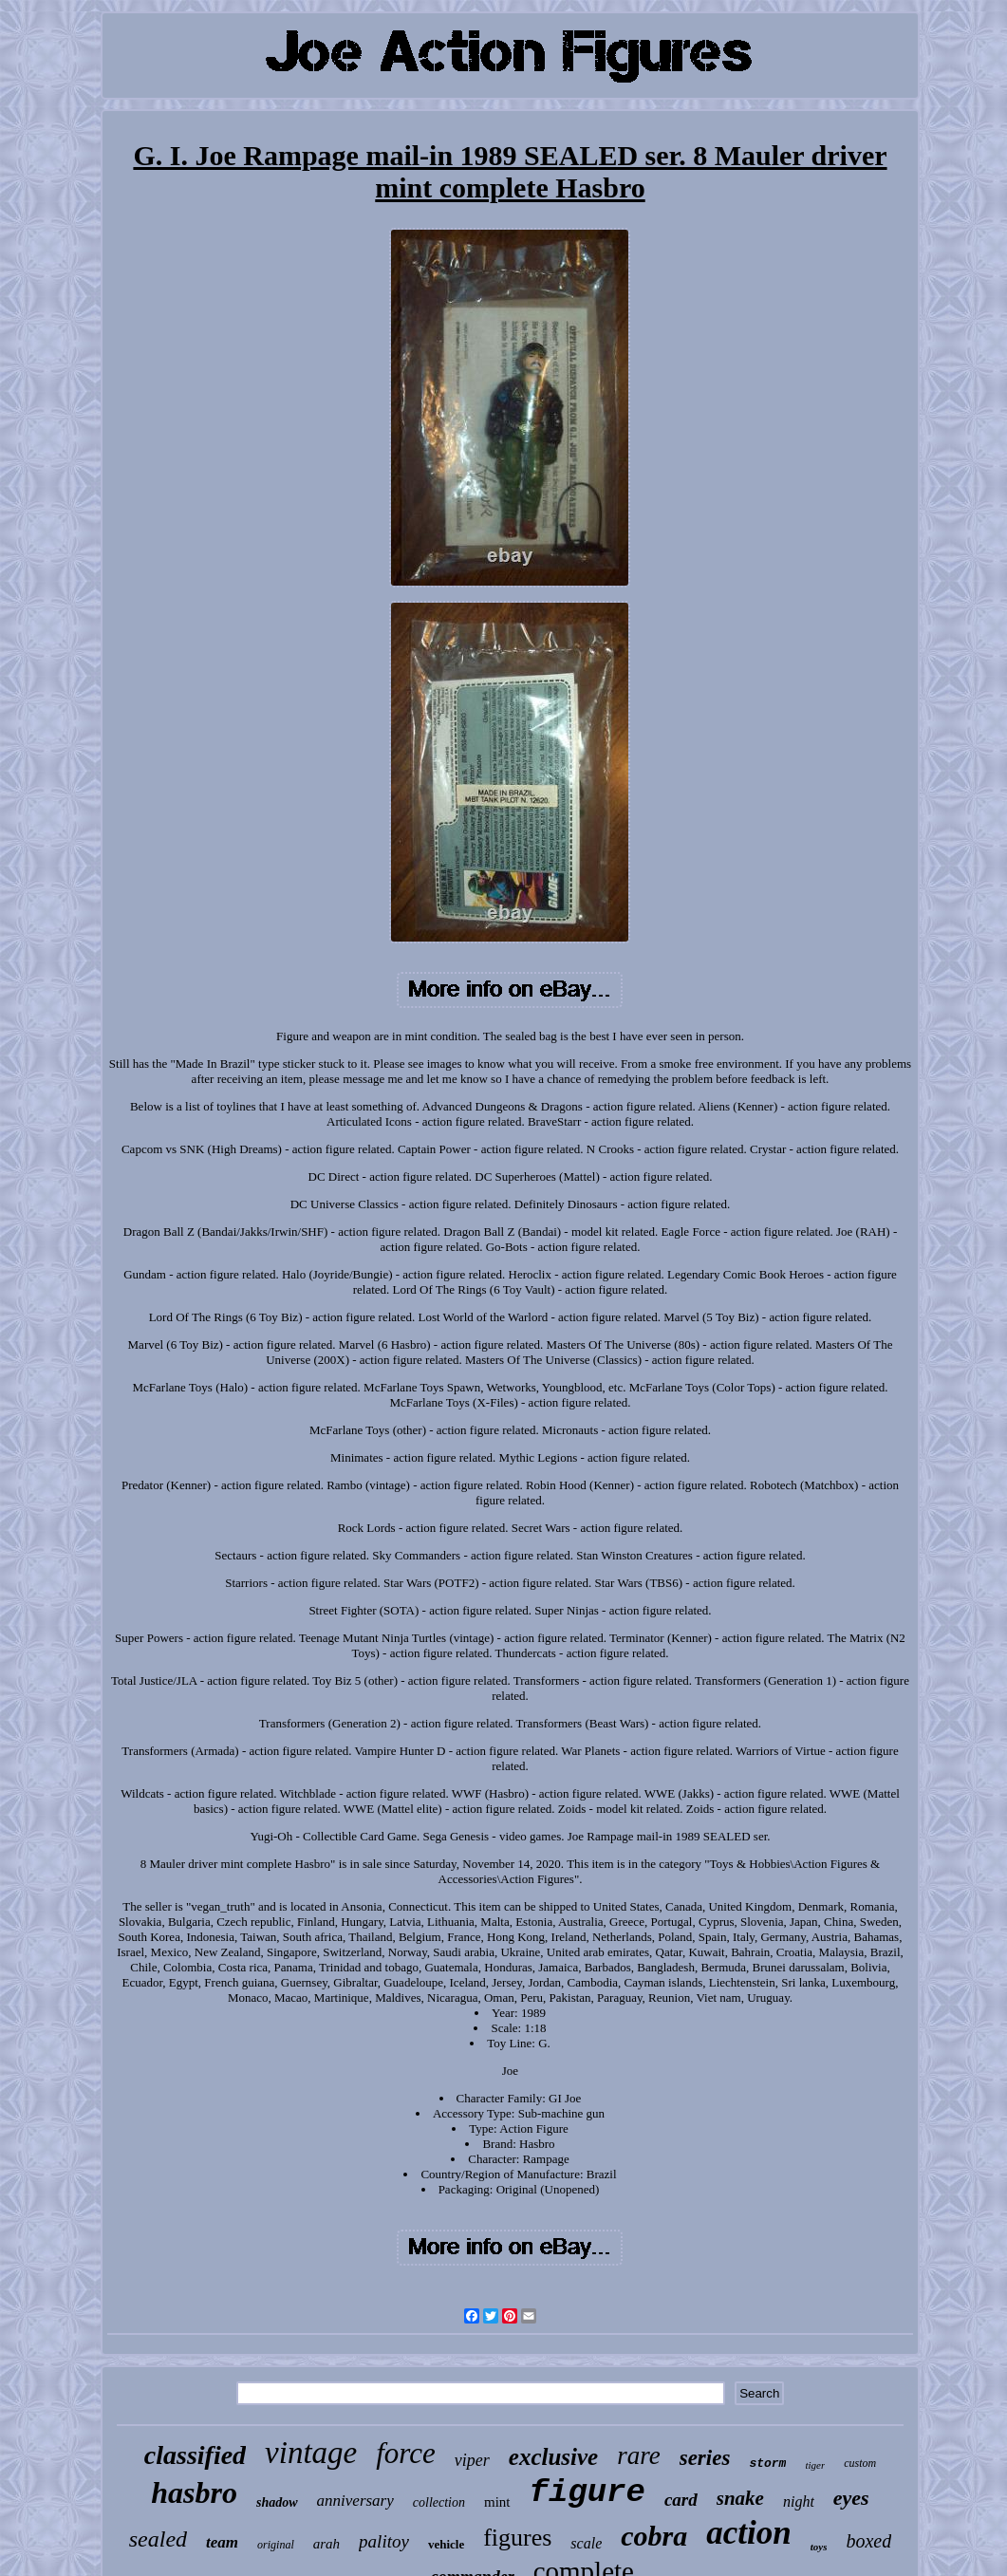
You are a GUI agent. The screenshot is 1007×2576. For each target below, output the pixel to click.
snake (740, 2498)
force (406, 2453)
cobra (654, 2535)
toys (819, 2546)
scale (586, 2543)
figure (587, 2492)
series (705, 2458)
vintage (311, 2453)
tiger (815, 2465)
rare (639, 2455)
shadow (277, 2502)
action (748, 2532)
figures (517, 2537)
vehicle (446, 2544)
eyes (851, 2498)
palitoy (384, 2541)
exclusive (553, 2457)
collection (439, 2502)
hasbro (194, 2492)
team (222, 2542)
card (681, 2500)
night (798, 2501)
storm (767, 2463)
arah (326, 2543)
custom (860, 2463)
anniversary (355, 2501)
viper (472, 2460)
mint (497, 2502)
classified (195, 2455)
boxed (868, 2540)
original (275, 2544)
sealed (158, 2539)
